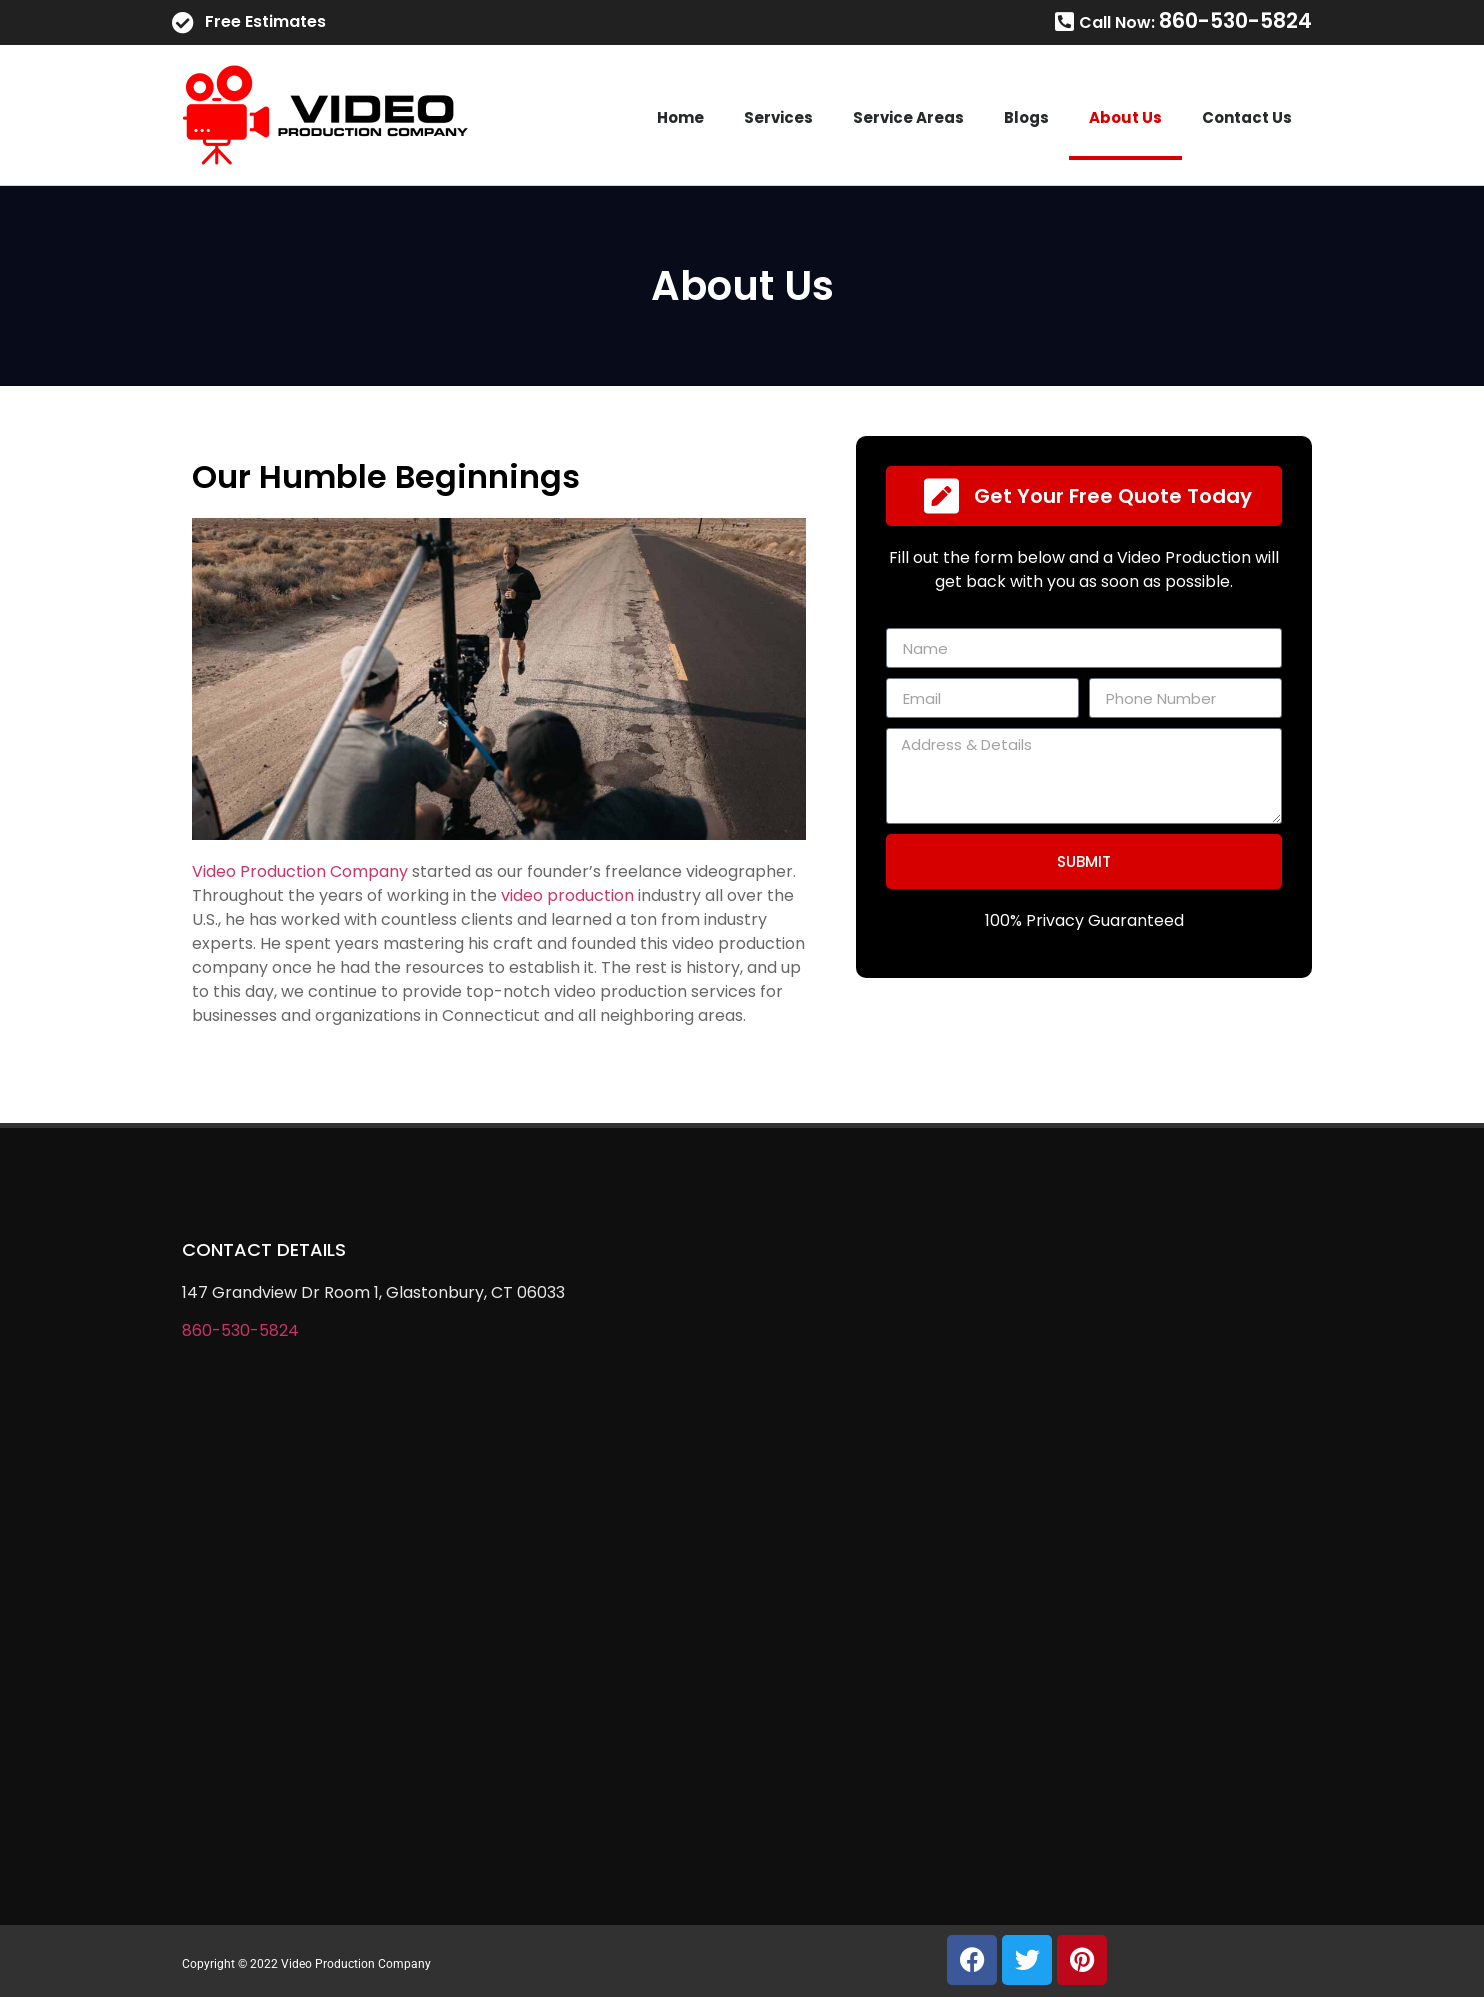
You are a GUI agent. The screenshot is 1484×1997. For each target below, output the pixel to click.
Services (778, 117)
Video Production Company (300, 871)
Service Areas (908, 117)
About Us (1125, 117)
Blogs (1026, 117)
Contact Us (1247, 117)
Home (680, 117)
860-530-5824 (240, 1330)
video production (567, 895)
